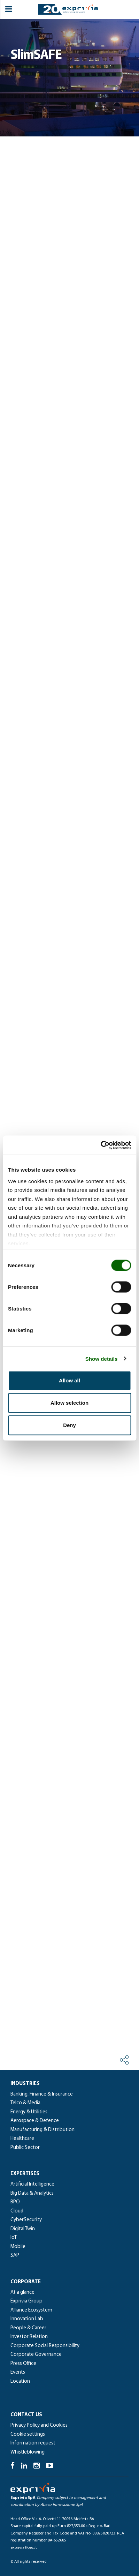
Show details (101, 1358)
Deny (69, 1425)
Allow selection (69, 1403)
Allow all (69, 1380)
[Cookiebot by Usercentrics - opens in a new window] (100, 1145)
